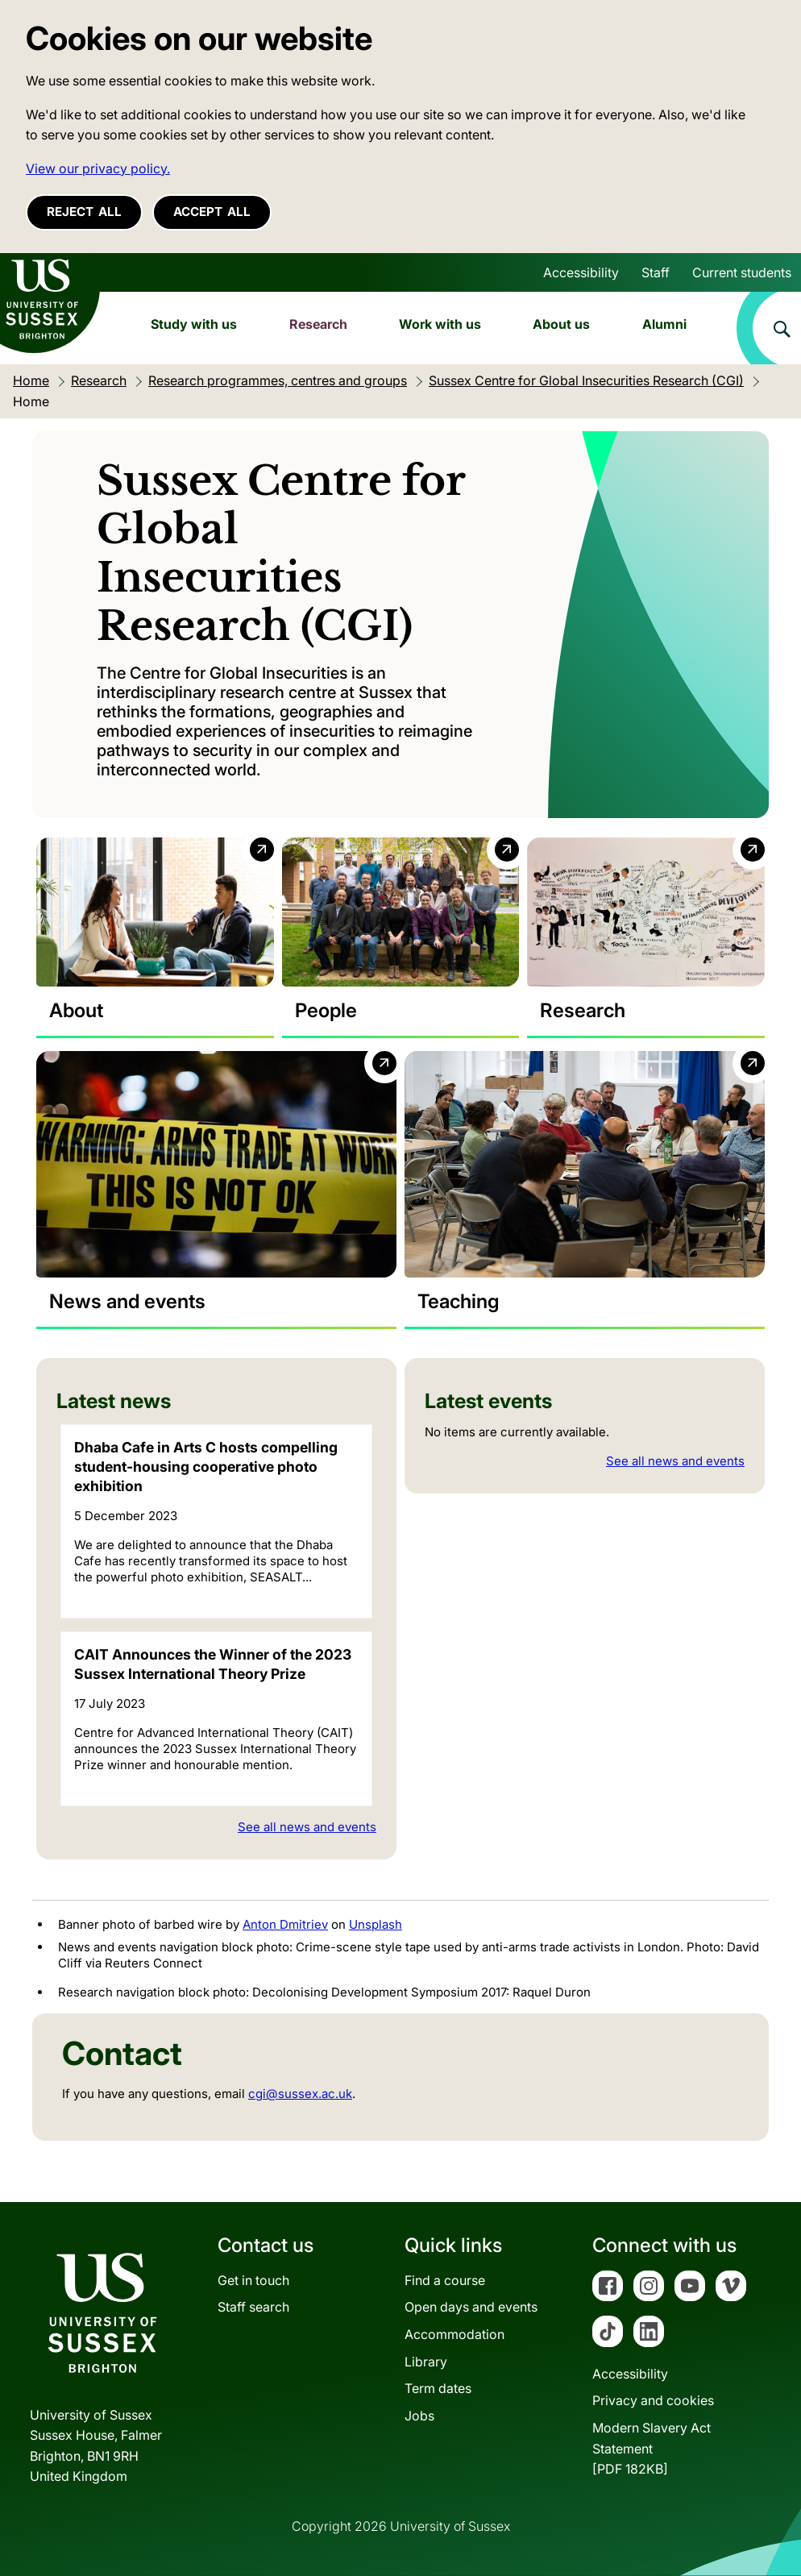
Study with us (194, 324)
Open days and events (471, 2307)
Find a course (445, 2280)
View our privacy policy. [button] (98, 168)
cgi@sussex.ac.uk (300, 2093)
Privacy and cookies (653, 2400)
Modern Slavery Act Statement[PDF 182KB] (651, 2448)
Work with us (440, 324)
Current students (741, 272)
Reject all (84, 211)
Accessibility (581, 272)
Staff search (253, 2307)
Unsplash (375, 1924)
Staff (655, 272)
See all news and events (307, 1827)
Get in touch (253, 2280)
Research (318, 324)
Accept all (212, 211)
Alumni (664, 324)
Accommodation (454, 2334)
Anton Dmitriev (285, 1924)
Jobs (419, 2416)
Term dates (438, 2388)
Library (426, 2362)
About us (561, 324)
